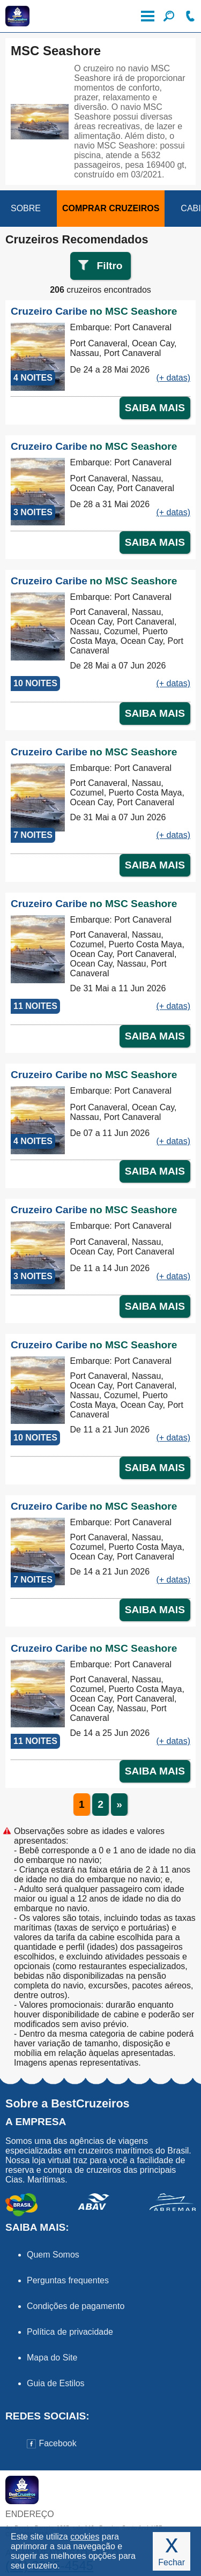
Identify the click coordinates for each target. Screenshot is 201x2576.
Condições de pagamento (75, 2306)
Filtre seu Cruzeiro (169, 16)
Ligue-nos (190, 16)
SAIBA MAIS (155, 407)
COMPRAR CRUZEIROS (110, 208)
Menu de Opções (147, 16)
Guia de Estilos (56, 2383)
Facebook (52, 2443)
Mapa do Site (52, 2357)
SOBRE (26, 208)
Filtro (110, 265)
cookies (84, 2536)
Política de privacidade (70, 2331)
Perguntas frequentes (68, 2280)
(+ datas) (173, 377)
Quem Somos (53, 2254)
